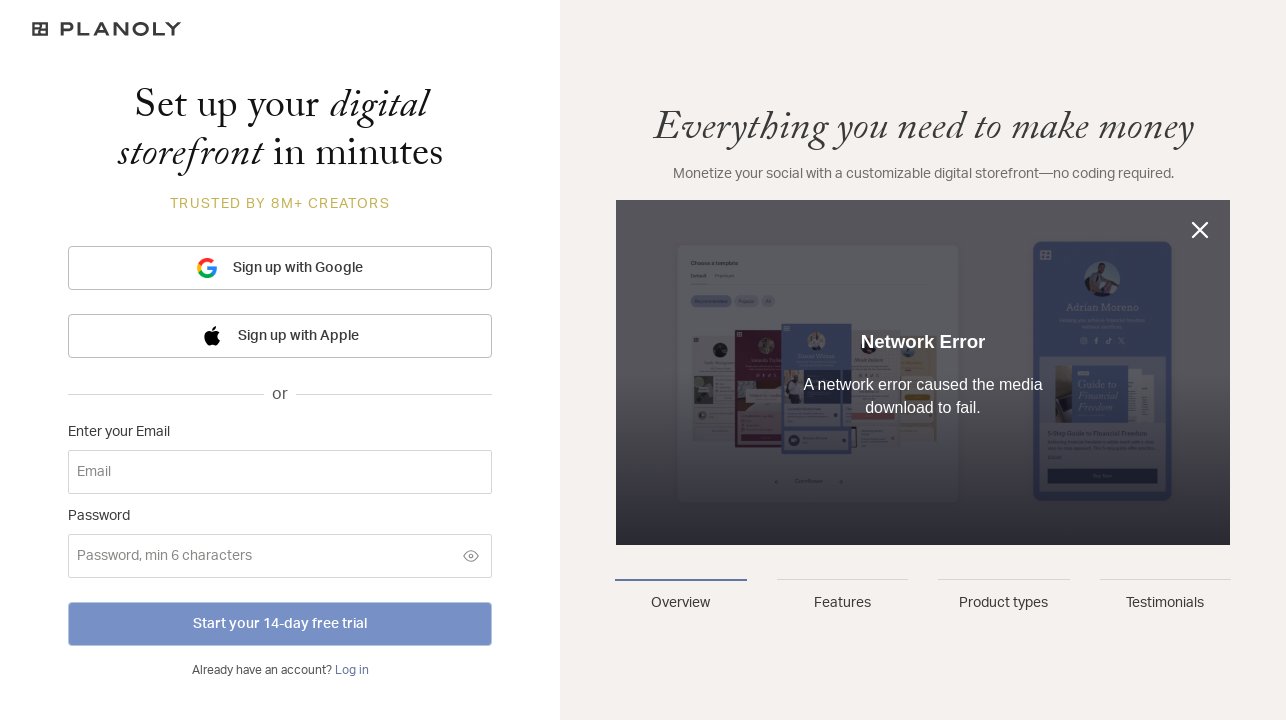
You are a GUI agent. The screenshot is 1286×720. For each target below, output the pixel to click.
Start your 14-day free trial (280, 624)
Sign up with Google (280, 268)
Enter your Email (119, 432)
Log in (352, 670)
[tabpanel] (923, 328)
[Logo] (280, 29)
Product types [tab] (1003, 603)
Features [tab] (842, 603)
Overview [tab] (680, 603)
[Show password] (471, 556)
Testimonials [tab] (1165, 603)
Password (99, 516)
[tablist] (923, 596)
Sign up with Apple (280, 336)
